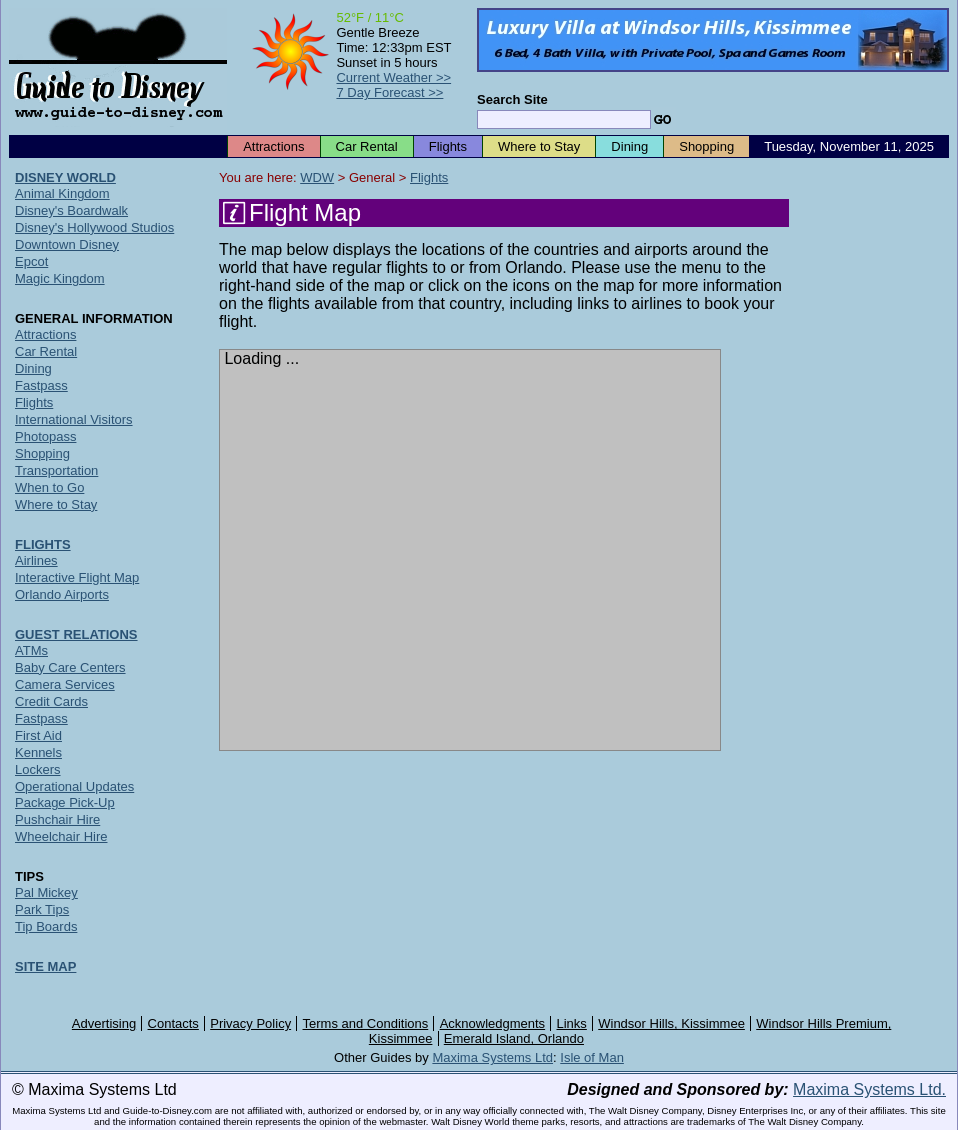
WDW (317, 177)
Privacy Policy (250, 1023)
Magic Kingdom (60, 278)
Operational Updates (74, 786)
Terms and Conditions (366, 1023)
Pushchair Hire (57, 819)
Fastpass (41, 385)
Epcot (31, 261)
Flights (448, 146)
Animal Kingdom (62, 193)
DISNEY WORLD (65, 177)
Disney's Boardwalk (71, 210)
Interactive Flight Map (77, 577)
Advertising (104, 1023)
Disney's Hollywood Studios (94, 227)
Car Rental (367, 146)
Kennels (38, 752)
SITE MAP (45, 966)
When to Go (49, 487)
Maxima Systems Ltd (492, 1057)
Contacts (173, 1023)
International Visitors (74, 419)
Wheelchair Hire (61, 836)
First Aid (38, 735)
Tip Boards (46, 926)
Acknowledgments (493, 1023)
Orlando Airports (62, 594)
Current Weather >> (393, 77)
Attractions (273, 146)
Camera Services (65, 684)
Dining (629, 146)
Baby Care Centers (70, 667)
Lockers (38, 769)
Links (572, 1023)
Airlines (36, 560)
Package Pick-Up (65, 802)
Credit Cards (51, 701)
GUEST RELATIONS (76, 634)
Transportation (56, 470)
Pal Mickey (46, 892)
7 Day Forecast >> (389, 92)
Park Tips (42, 909)
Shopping (706, 146)
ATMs (31, 650)
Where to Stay (539, 146)
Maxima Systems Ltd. (869, 1089)
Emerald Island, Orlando (514, 1038)
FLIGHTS (43, 544)
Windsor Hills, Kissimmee (671, 1023)
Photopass (45, 436)
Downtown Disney (67, 244)
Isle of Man (592, 1057)
